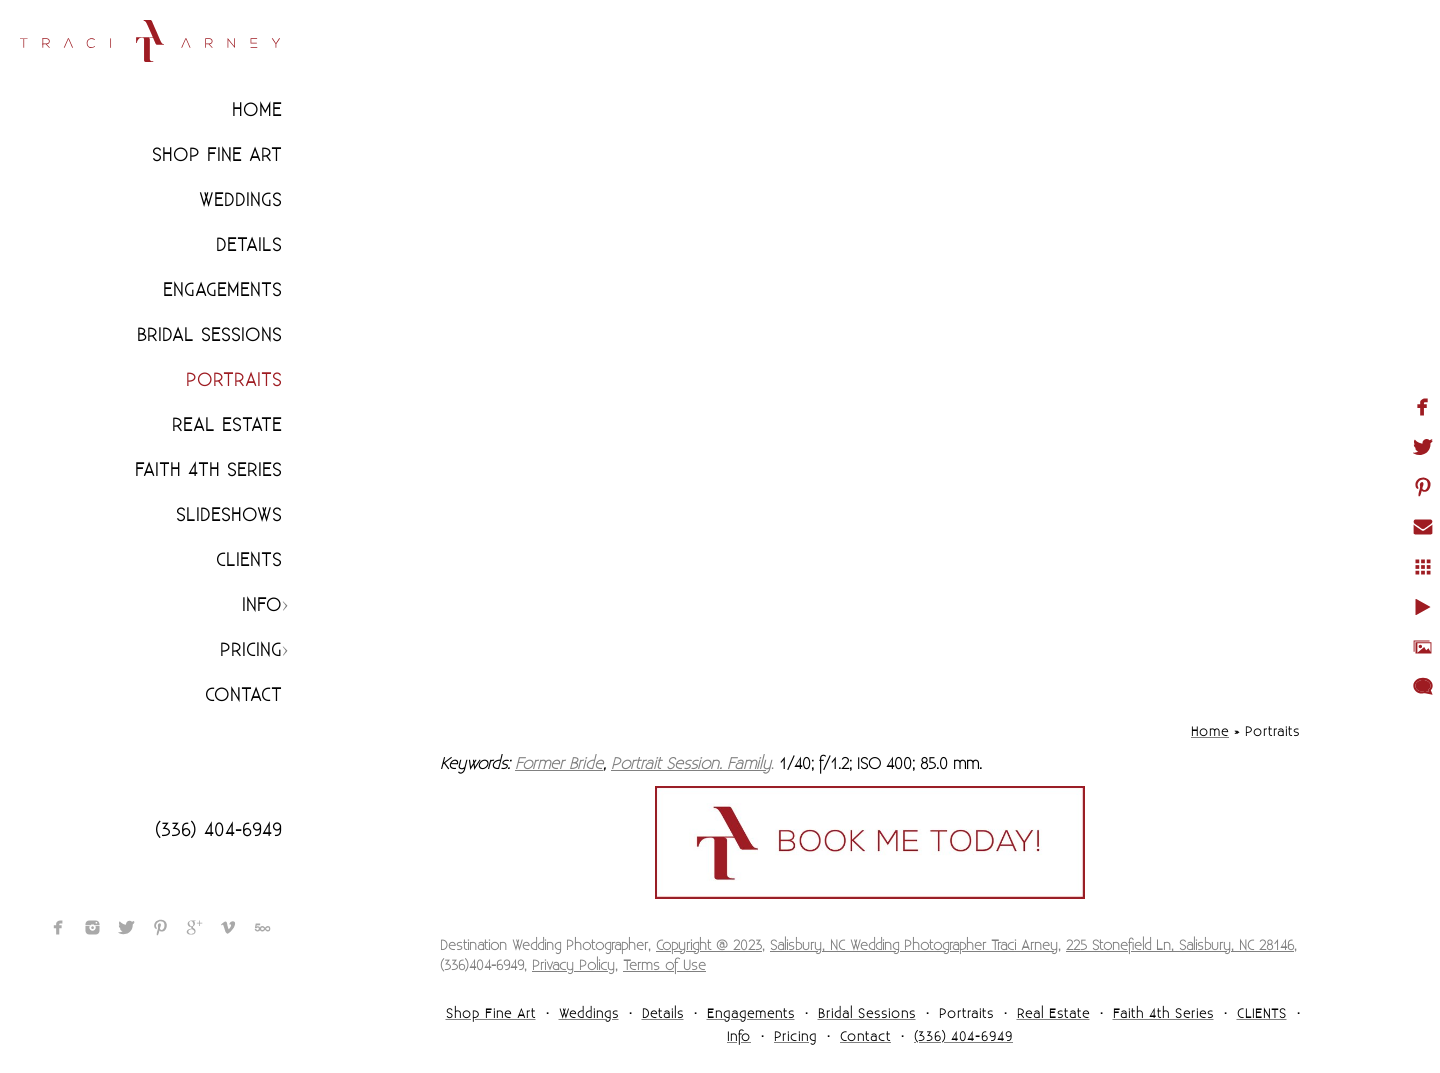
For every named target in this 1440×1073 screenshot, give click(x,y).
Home (257, 110)
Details (249, 245)
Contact (243, 695)
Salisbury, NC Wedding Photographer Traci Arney (914, 946)
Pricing (251, 650)
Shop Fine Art (217, 155)
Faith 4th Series (208, 470)
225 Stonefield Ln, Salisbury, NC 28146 (1180, 946)
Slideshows (229, 515)
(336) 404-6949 (218, 830)
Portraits (234, 380)
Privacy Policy (573, 966)
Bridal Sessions (209, 335)
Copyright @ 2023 (709, 946)
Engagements (222, 290)
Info (262, 605)
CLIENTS (249, 560)
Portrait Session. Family (691, 764)
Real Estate (227, 425)
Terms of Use (664, 966)
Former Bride (559, 764)
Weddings (240, 200)
